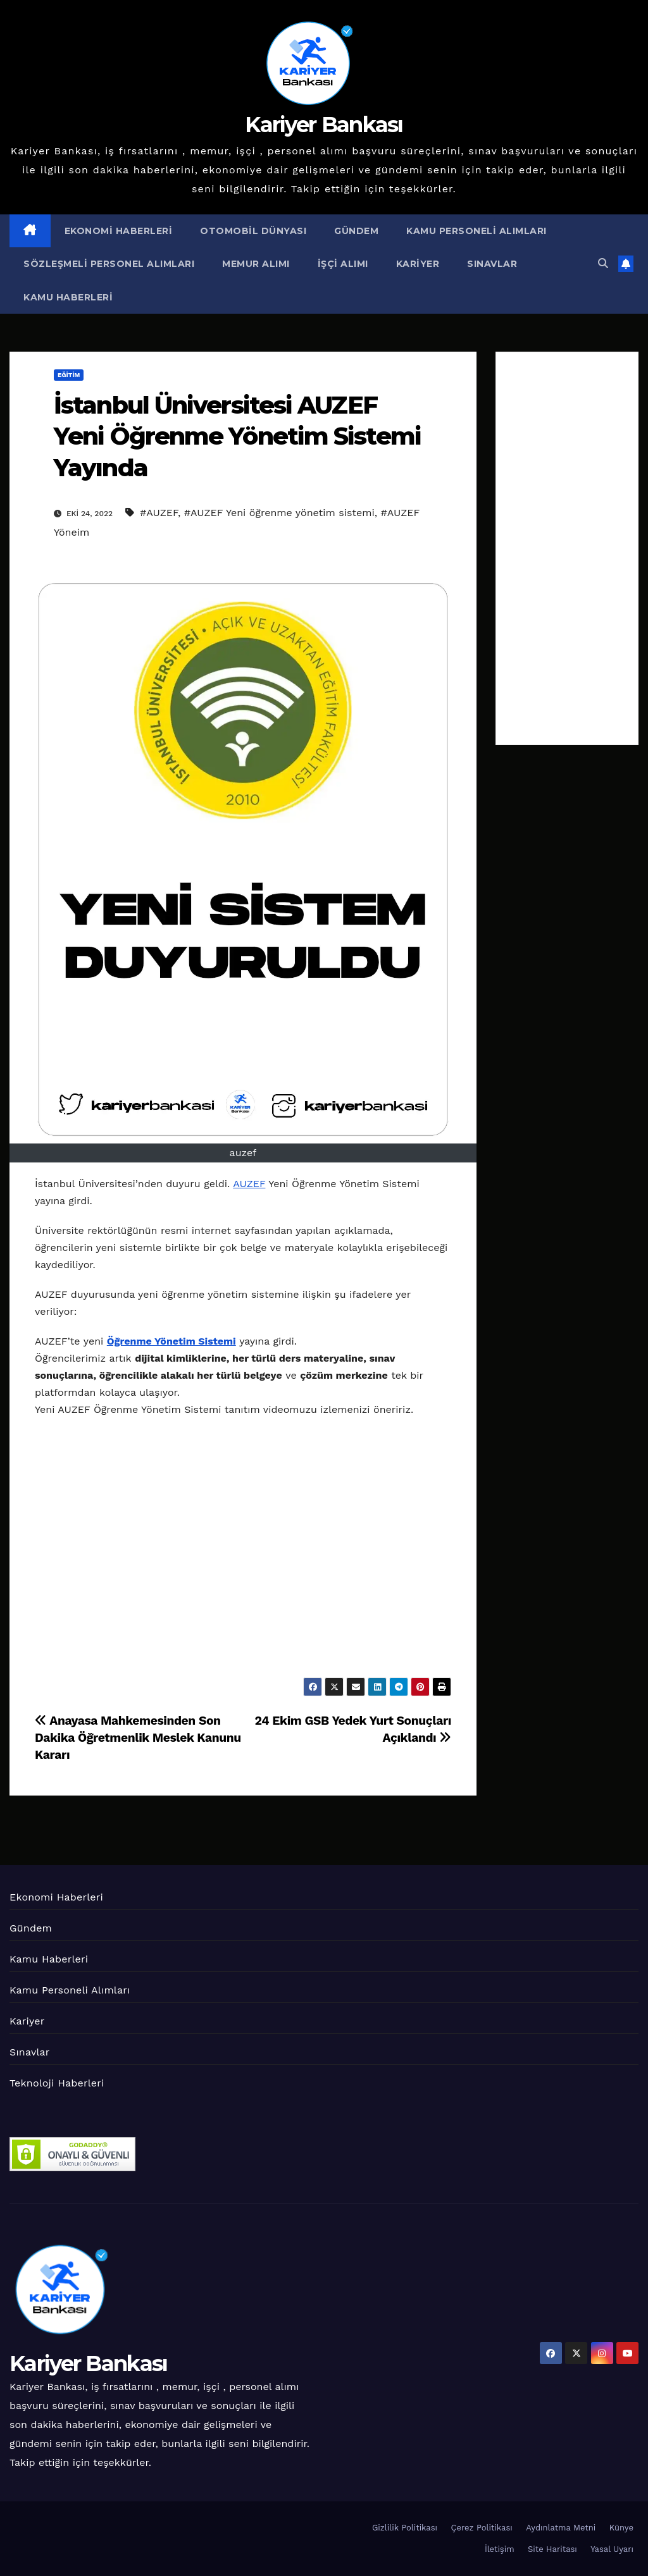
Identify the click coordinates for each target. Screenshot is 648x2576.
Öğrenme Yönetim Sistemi (171, 1341)
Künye (621, 2527)
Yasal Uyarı (611, 2549)
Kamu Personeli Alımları (476, 231)
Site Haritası (552, 2549)
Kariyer (418, 263)
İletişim (499, 2549)
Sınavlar (492, 263)
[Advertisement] (567, 548)
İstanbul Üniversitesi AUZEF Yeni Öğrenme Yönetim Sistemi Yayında (237, 436)
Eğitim (69, 374)
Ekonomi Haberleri (119, 231)
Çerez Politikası (482, 2527)
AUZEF (249, 1184)
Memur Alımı (256, 263)
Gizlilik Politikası (404, 2527)
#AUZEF (159, 513)
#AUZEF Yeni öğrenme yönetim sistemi (279, 513)
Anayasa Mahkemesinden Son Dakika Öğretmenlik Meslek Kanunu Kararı (138, 1737)
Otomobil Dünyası (253, 231)
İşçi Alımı (343, 263)
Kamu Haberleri (68, 297)
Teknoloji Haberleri (56, 2083)
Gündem (356, 231)
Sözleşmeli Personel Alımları (108, 263)
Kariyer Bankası (324, 124)
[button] (603, 263)
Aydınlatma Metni (560, 2527)
